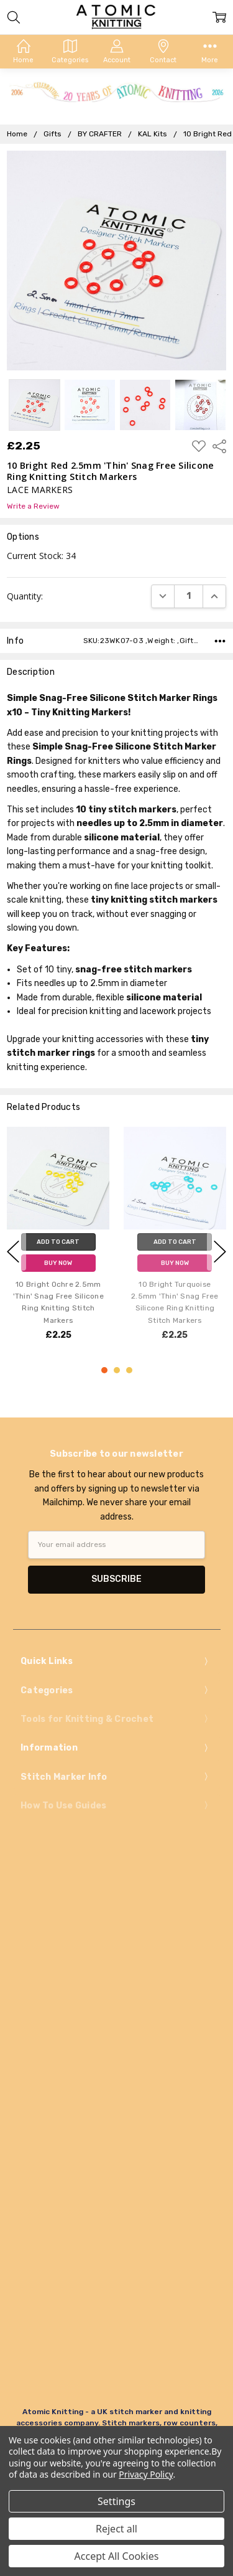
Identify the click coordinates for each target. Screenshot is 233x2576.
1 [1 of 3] (104, 1370)
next (220, 1251)
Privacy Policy (146, 2474)
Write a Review (33, 506)
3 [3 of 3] (129, 1370)
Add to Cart (58, 1242)
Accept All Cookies (117, 2556)
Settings (116, 2501)
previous (13, 1251)
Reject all (116, 2529)
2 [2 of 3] (117, 1370)
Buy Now (58, 1263)
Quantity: (25, 596)
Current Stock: (41, 556)
